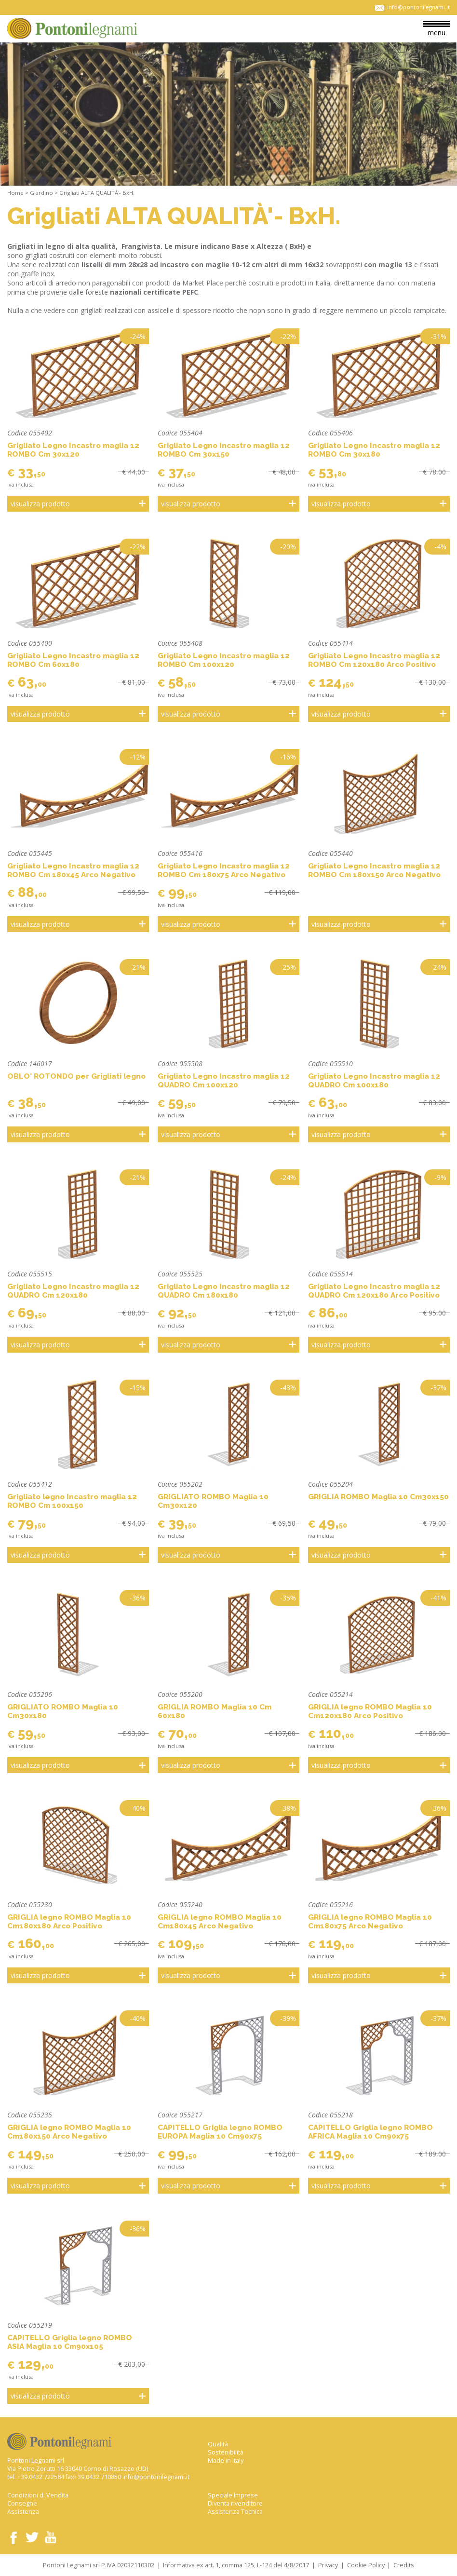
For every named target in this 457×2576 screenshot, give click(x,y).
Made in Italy (225, 2460)
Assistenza (23, 2512)
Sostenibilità (225, 2452)
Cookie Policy (366, 2565)
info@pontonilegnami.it (155, 2477)
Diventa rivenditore (235, 2503)
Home (15, 192)
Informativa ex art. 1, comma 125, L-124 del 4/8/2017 (236, 2565)
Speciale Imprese (233, 2495)
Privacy (328, 2565)
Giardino (41, 192)
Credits (403, 2565)
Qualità (218, 2444)
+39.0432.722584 (40, 2477)
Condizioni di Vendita (37, 2495)
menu (436, 29)
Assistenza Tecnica (235, 2512)
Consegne (22, 2503)
